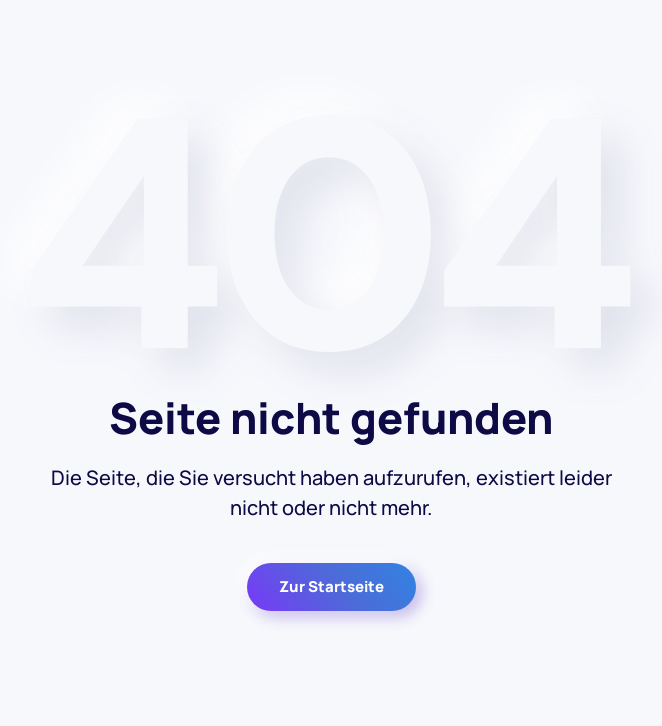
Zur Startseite (331, 586)
